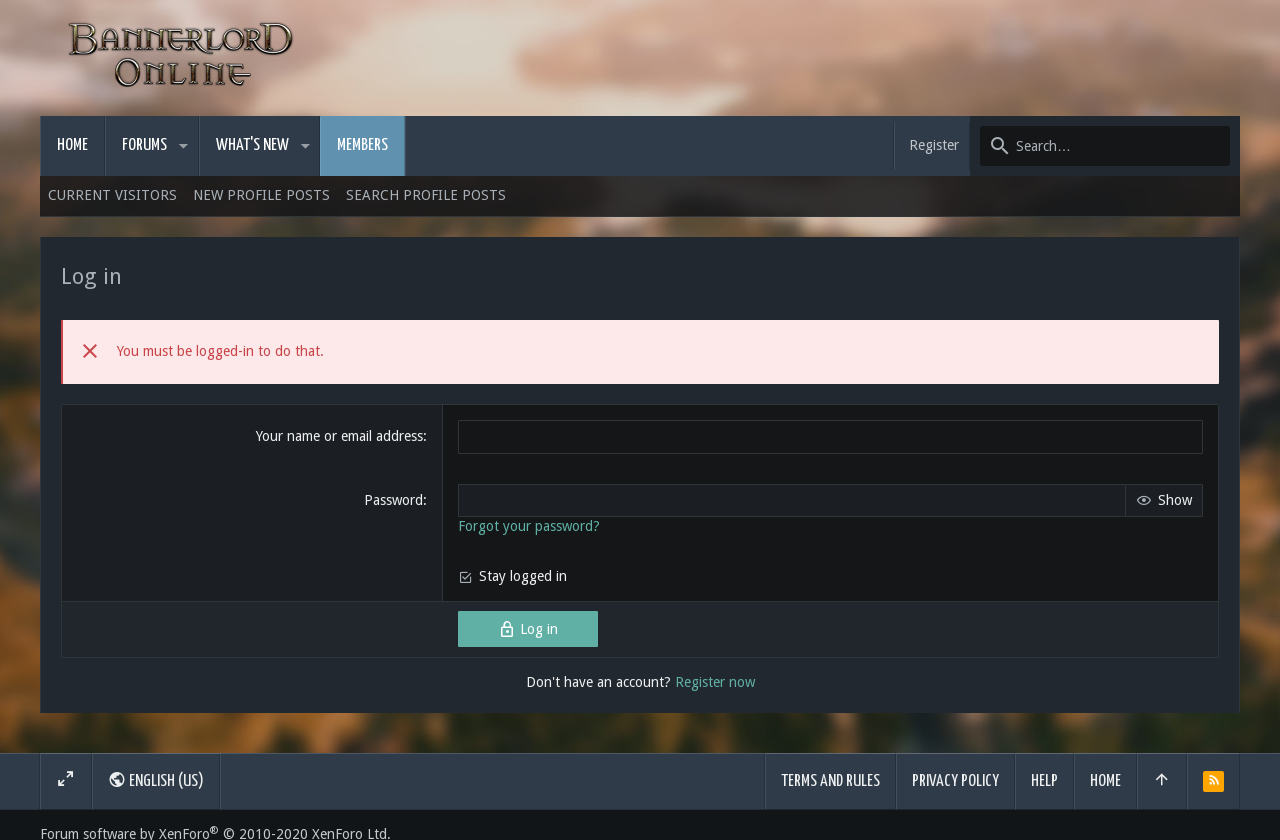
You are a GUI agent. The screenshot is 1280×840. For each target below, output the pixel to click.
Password (393, 500)
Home (1105, 781)
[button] (183, 146)
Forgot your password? (529, 526)
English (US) (156, 780)
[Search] (1105, 146)
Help (1044, 781)
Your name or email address (339, 436)
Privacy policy (955, 781)
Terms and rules (830, 781)
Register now (715, 682)
